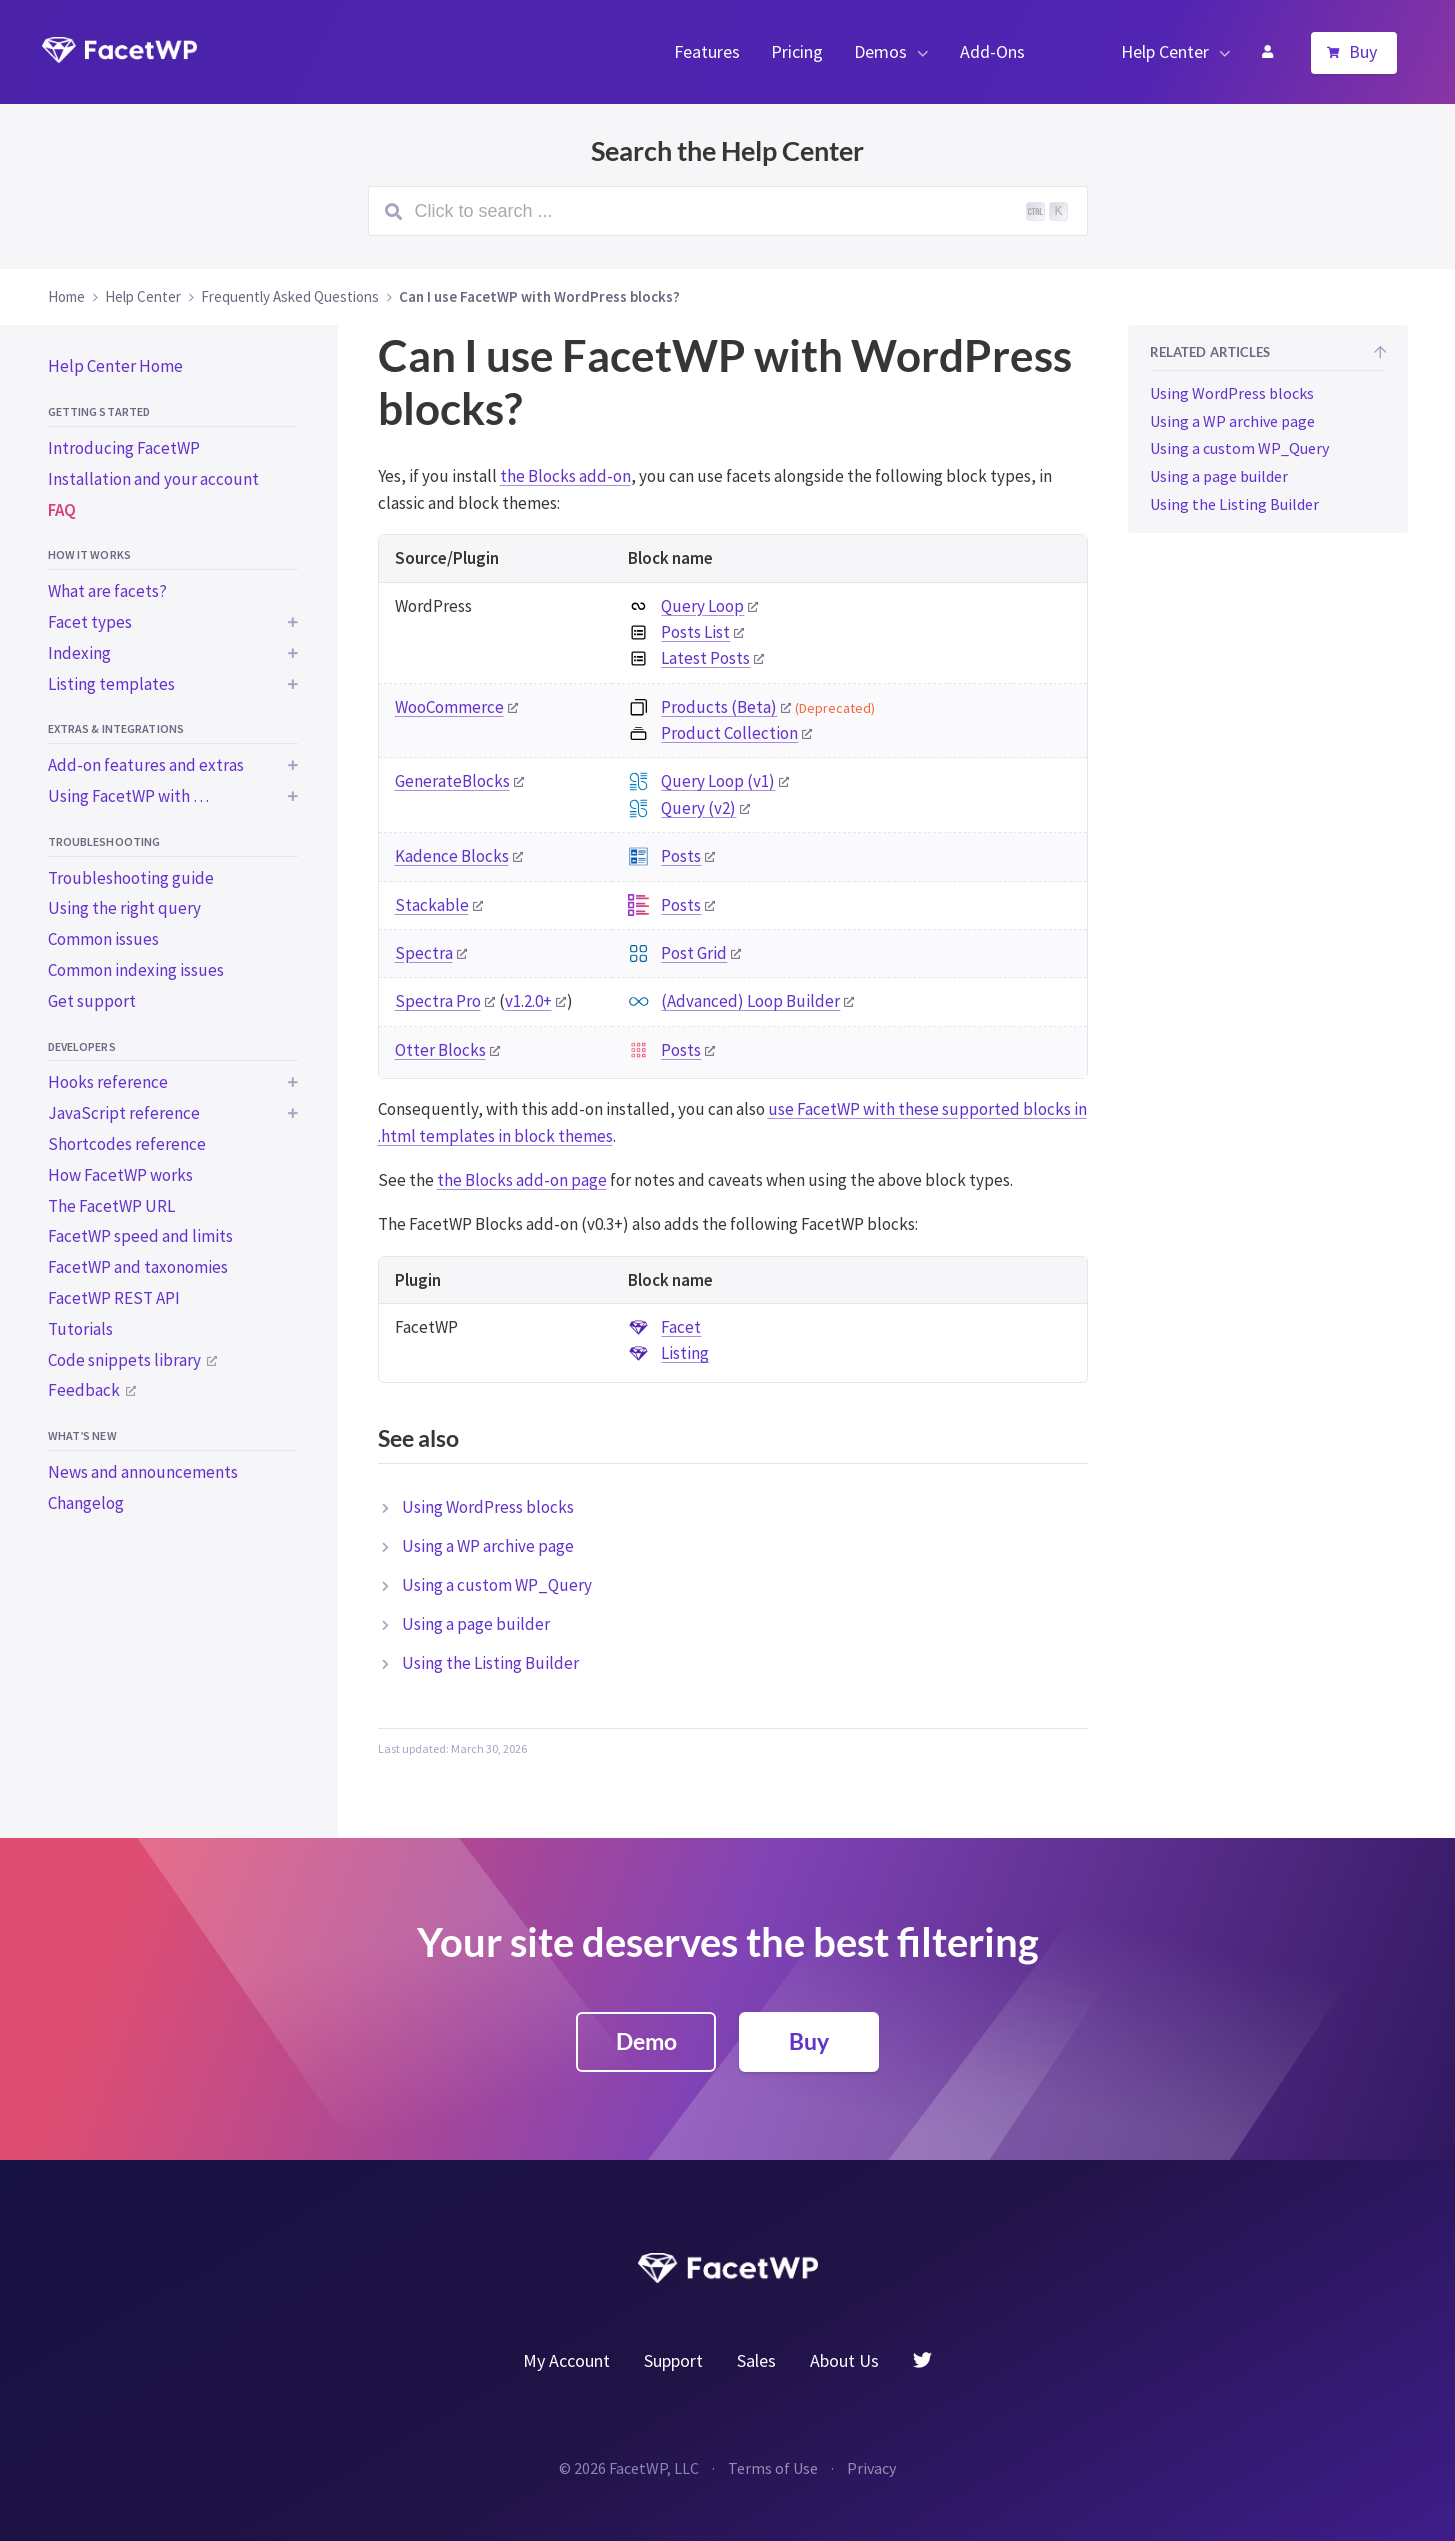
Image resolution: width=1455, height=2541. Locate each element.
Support (673, 2360)
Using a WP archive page (488, 1546)
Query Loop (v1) (718, 781)
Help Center (1165, 51)
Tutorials (80, 1329)
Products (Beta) (719, 707)
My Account (1267, 52)
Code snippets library (124, 1360)
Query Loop (702, 606)
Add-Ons (992, 51)
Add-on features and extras (146, 765)
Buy (1363, 51)
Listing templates (111, 684)
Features (707, 51)
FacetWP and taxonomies (138, 1267)
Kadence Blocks (452, 856)
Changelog (86, 1503)
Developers (82, 1046)
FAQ (62, 510)
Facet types (90, 622)
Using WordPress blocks (488, 1507)
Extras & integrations (116, 728)
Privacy (871, 2468)
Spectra (424, 953)
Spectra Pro (438, 1001)
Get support (92, 1001)
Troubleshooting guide (131, 878)
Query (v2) (698, 808)
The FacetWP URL (111, 1206)
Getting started (99, 411)
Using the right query (124, 908)
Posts (681, 856)
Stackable (432, 905)
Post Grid (694, 953)
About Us (844, 2360)
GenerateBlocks (452, 781)
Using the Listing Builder (490, 1663)
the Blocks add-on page (522, 1180)
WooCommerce (449, 707)
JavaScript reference (124, 1113)
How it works (89, 554)
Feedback (84, 1390)
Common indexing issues (136, 970)
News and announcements (143, 1472)
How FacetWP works (120, 1175)
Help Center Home (115, 366)
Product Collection (729, 733)
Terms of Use (773, 2468)
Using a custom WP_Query (497, 1585)
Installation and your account (153, 479)
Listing (685, 1353)
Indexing (79, 653)
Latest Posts (705, 658)
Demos (880, 51)
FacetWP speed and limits (140, 1236)
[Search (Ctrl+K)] (728, 211)
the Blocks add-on (565, 476)
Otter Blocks (440, 1050)
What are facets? (107, 591)
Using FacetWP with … (128, 796)
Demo (646, 2041)
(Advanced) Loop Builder (750, 1001)
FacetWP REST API (114, 1298)
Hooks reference (108, 1082)
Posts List (695, 632)
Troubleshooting (104, 841)
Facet (681, 1327)
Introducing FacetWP (124, 448)
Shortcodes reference (127, 1144)
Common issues (103, 939)
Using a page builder (476, 1624)
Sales (756, 2360)
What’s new (82, 1435)
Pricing (797, 51)
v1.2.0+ (528, 1001)
